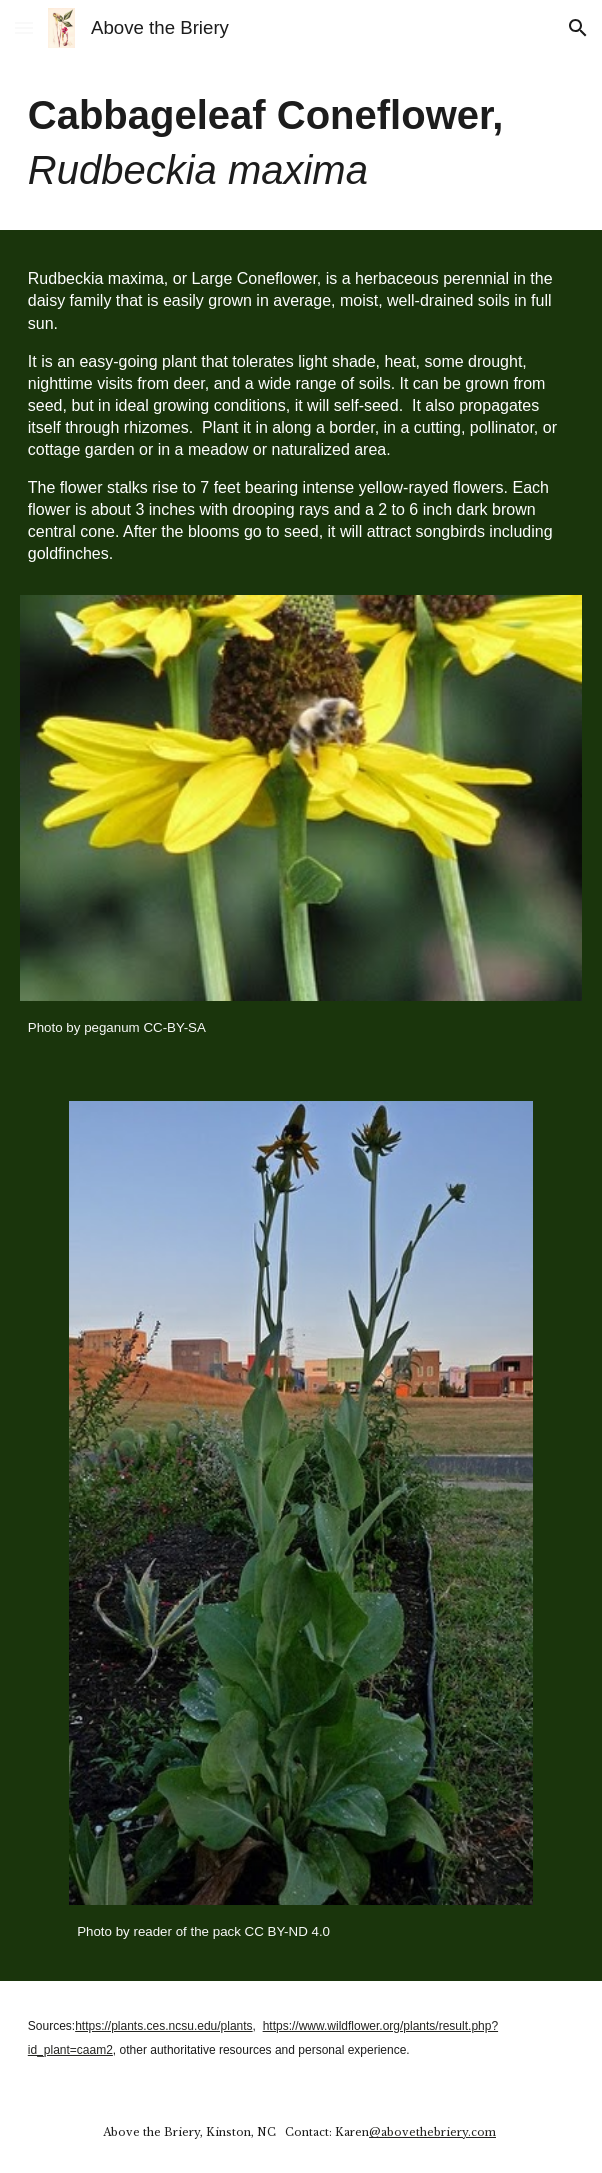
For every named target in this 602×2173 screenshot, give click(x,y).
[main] (301, 143)
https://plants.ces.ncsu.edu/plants (163, 2026)
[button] (24, 27)
